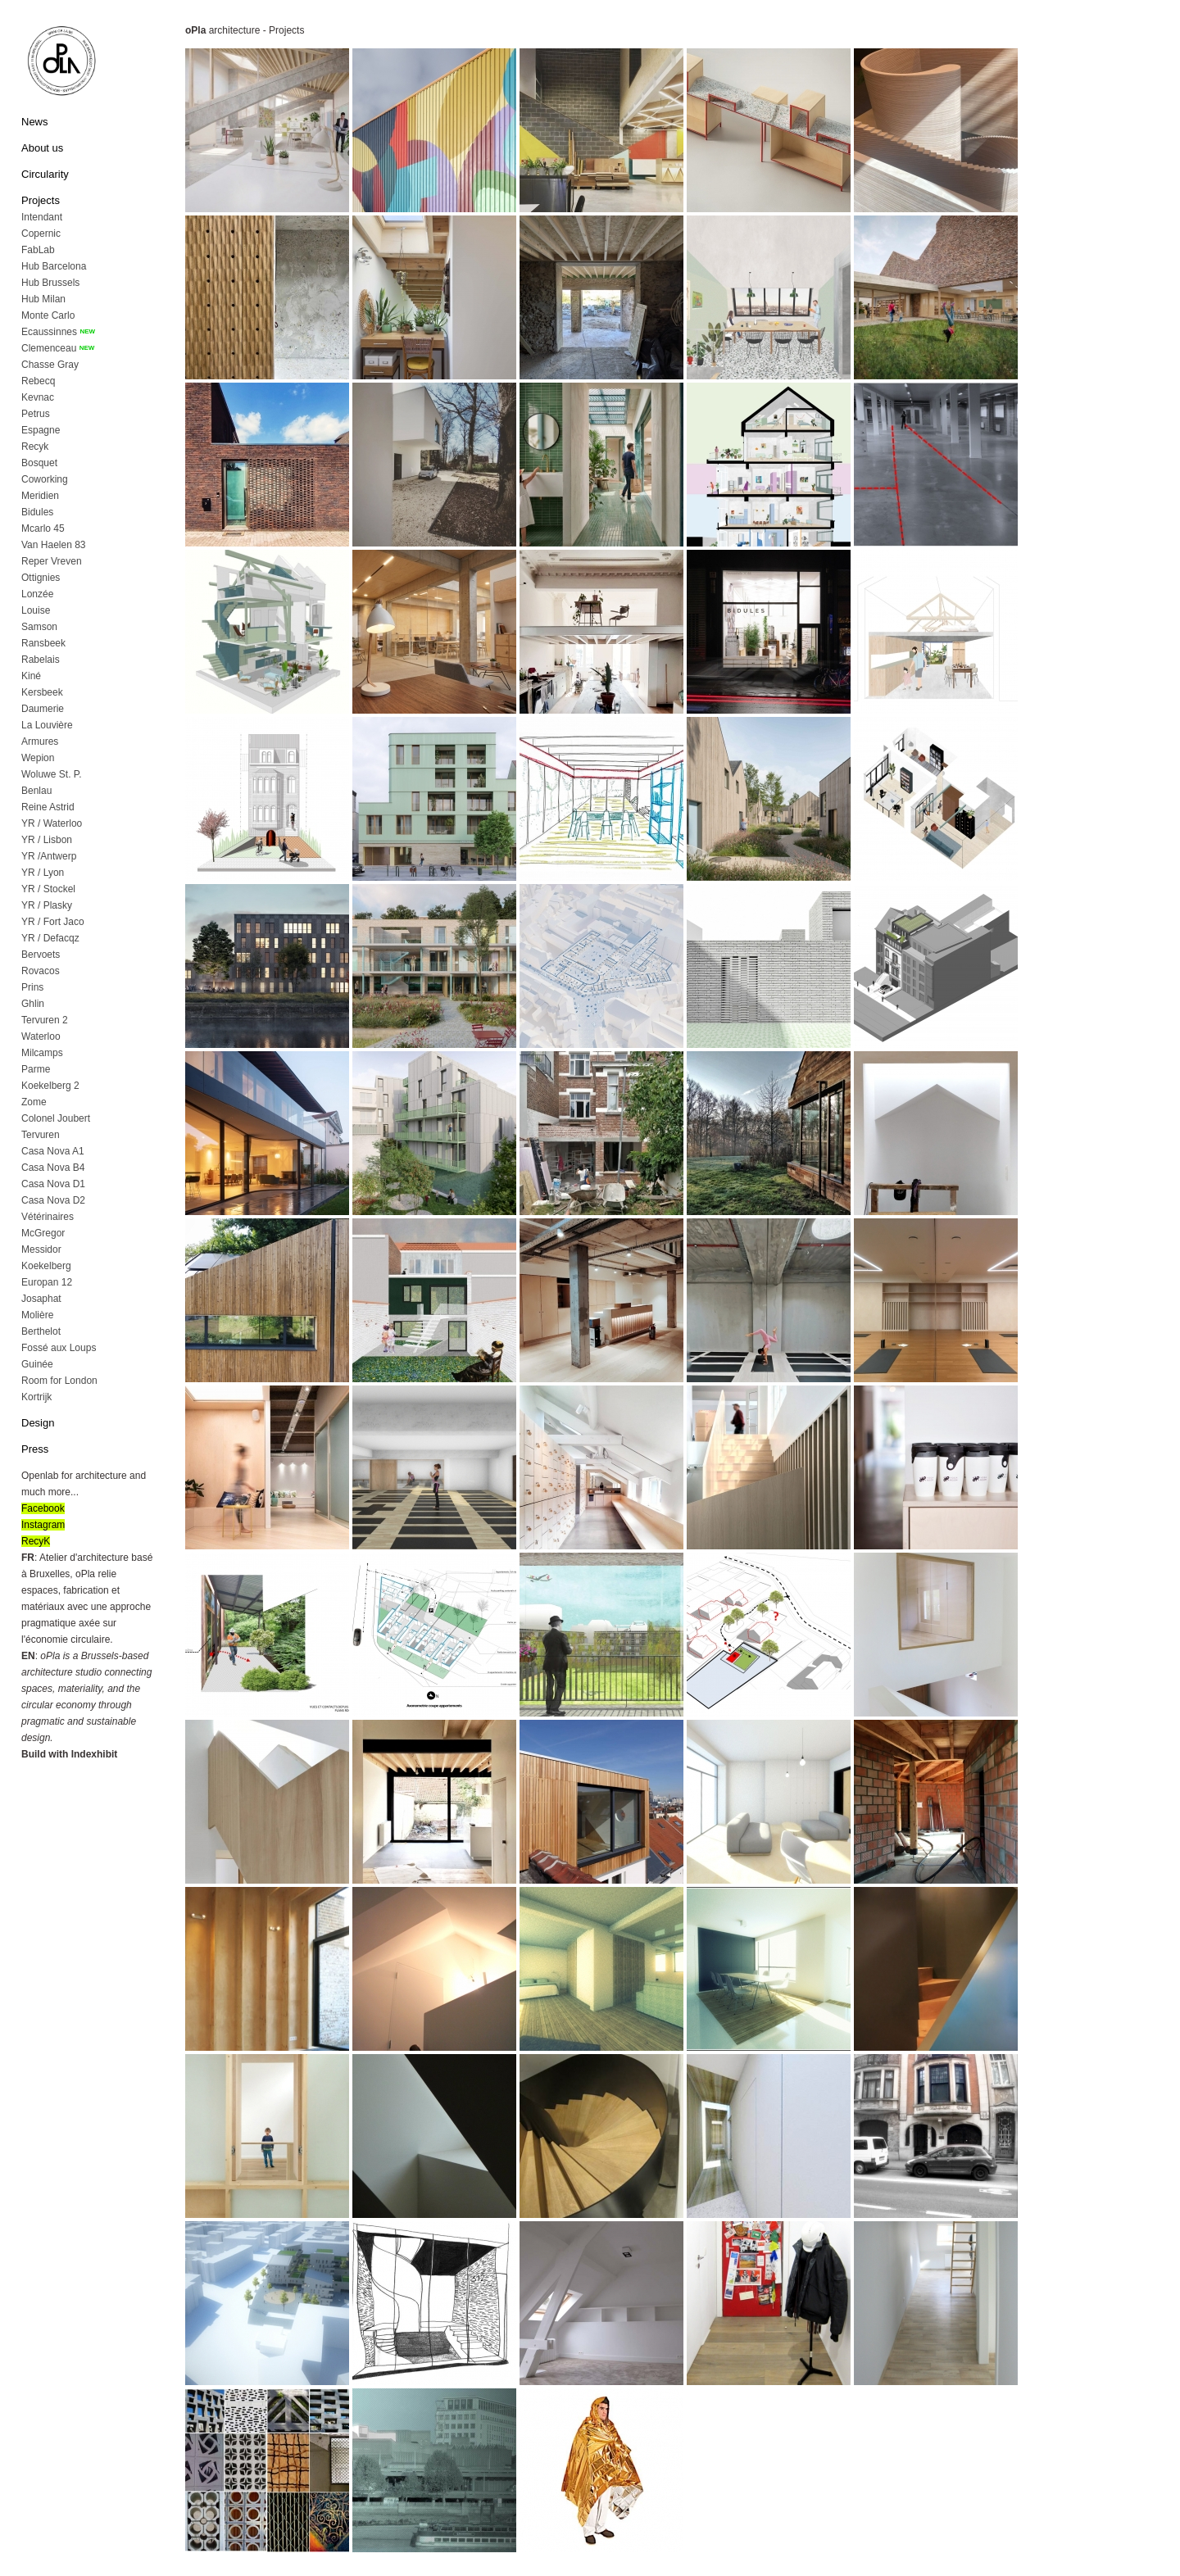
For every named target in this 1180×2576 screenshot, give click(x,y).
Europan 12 (46, 1282)
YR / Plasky (46, 905)
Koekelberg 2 (50, 1085)
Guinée (37, 1364)
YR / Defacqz (50, 938)
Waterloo (41, 1036)
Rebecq (38, 381)
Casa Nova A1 (52, 1151)
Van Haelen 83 (53, 545)
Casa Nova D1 (53, 1184)
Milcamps (42, 1053)
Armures (39, 741)
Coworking (44, 479)
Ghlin (32, 1003)
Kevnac (37, 397)
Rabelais (40, 659)
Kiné (31, 676)
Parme (35, 1069)
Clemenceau (48, 348)
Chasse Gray (50, 364)
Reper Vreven (51, 561)
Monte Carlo (48, 315)
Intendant (41, 217)
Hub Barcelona (53, 266)
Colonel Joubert (55, 1118)
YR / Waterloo (51, 823)
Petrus (35, 414)
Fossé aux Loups (58, 1348)
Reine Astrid (48, 807)
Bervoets (40, 954)
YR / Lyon (42, 872)
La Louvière (47, 725)
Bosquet (39, 463)
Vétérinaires (47, 1216)
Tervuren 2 (44, 1020)
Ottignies (40, 577)
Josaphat (41, 1298)
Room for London (59, 1380)
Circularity (45, 174)
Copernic (41, 233)
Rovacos (40, 971)
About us (42, 148)
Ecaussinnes (49, 332)
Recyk (34, 446)
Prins (32, 987)
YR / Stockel (48, 889)
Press (34, 1449)
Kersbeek (42, 692)
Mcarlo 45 (43, 528)
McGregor (43, 1233)
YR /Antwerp (48, 856)
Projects (40, 200)
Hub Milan (43, 299)
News (34, 122)
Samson (39, 627)
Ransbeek (43, 643)
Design (37, 1423)
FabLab (38, 250)
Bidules (37, 512)
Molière (37, 1315)
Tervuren (40, 1135)
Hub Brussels (50, 282)
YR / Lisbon (46, 840)
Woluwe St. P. (51, 774)
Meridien (40, 495)
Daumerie (42, 708)
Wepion (37, 758)
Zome (34, 1102)
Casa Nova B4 (52, 1167)
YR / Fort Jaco (52, 921)
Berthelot (41, 1331)
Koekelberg (46, 1266)
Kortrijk (36, 1397)
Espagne (40, 430)
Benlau (36, 790)
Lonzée (37, 594)
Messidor (41, 1249)
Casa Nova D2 (53, 1200)
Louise (35, 610)
